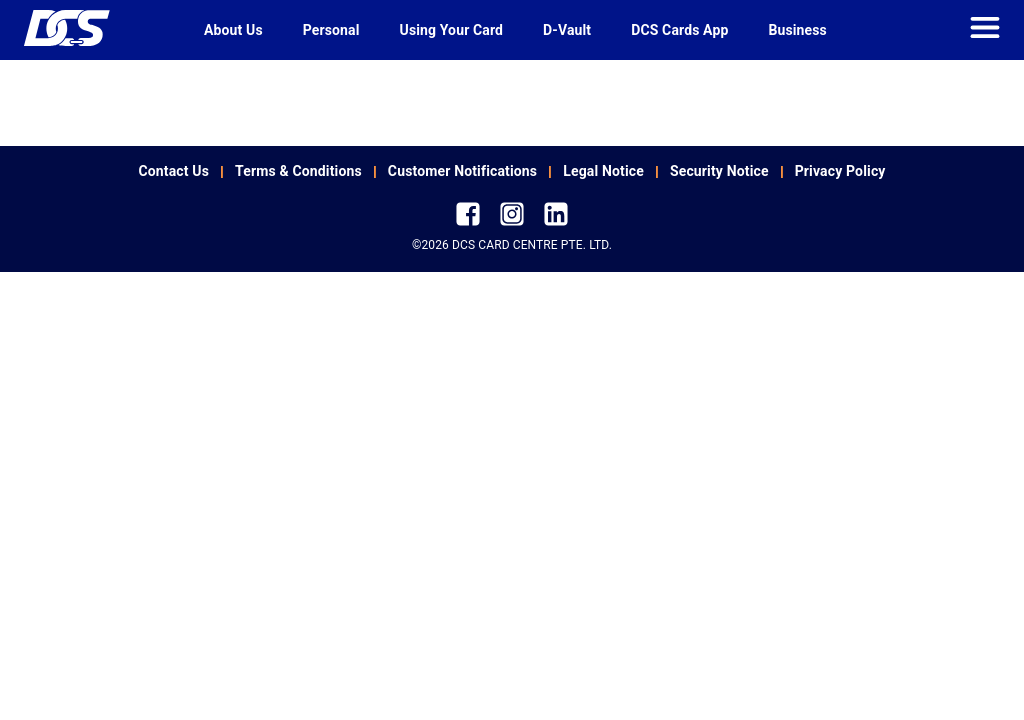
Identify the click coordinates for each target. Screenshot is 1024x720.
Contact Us (173, 171)
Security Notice (719, 171)
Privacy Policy (840, 171)
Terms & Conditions (298, 171)
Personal (331, 30)
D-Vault (567, 30)
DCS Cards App (679, 30)
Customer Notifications (462, 171)
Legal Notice (603, 171)
